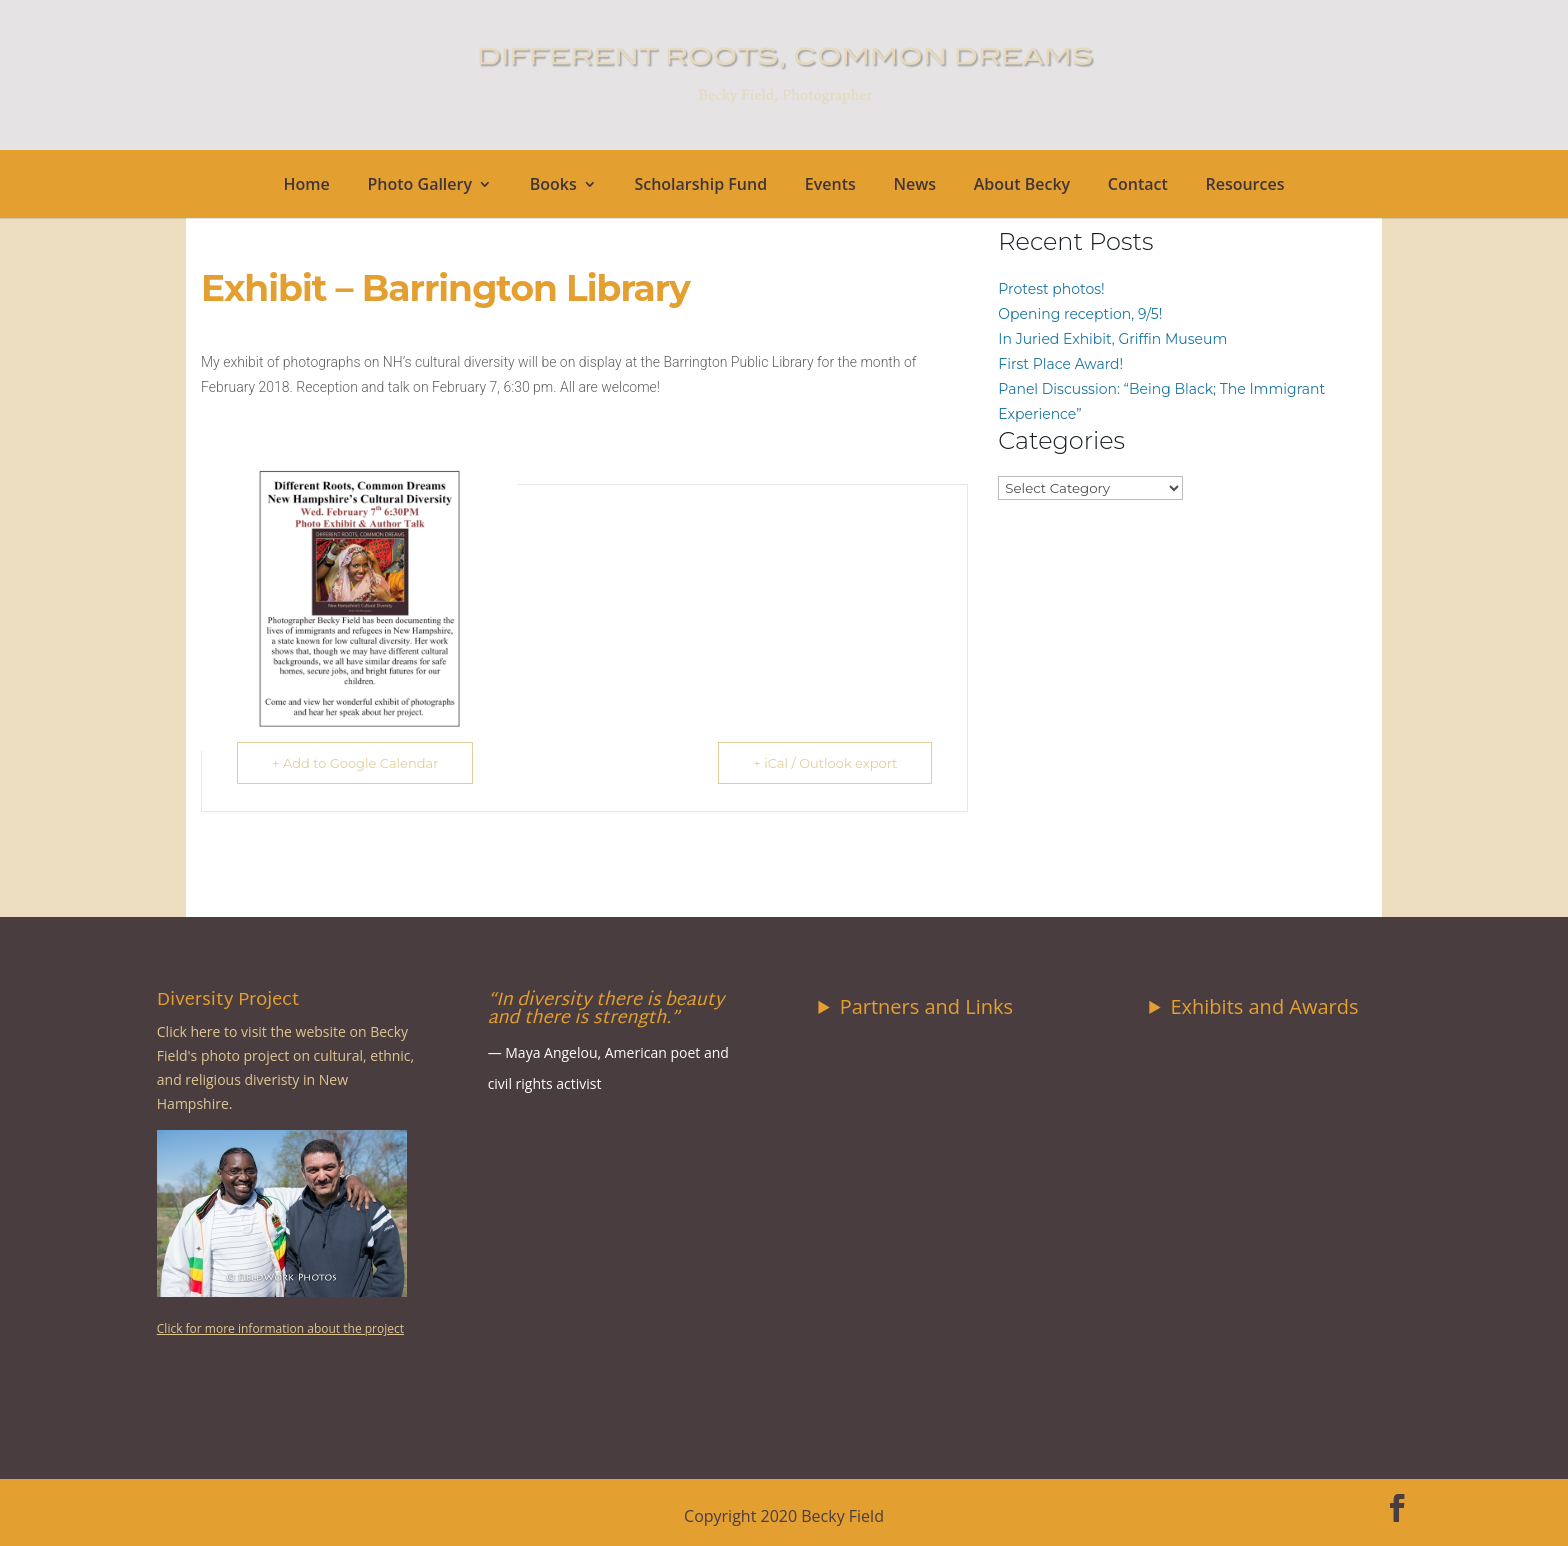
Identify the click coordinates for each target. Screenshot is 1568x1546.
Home (307, 186)
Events (830, 186)
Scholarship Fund (700, 186)
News (914, 186)
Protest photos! (1051, 289)
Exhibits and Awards (1264, 1006)
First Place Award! (1060, 364)
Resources (1244, 186)
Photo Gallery (420, 186)
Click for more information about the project (280, 1328)
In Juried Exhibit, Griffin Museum (1112, 339)
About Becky (1022, 186)
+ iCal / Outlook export (825, 763)
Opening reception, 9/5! (1080, 314)
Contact (1138, 186)
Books (553, 186)
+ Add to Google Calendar (355, 763)
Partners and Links (926, 1006)
